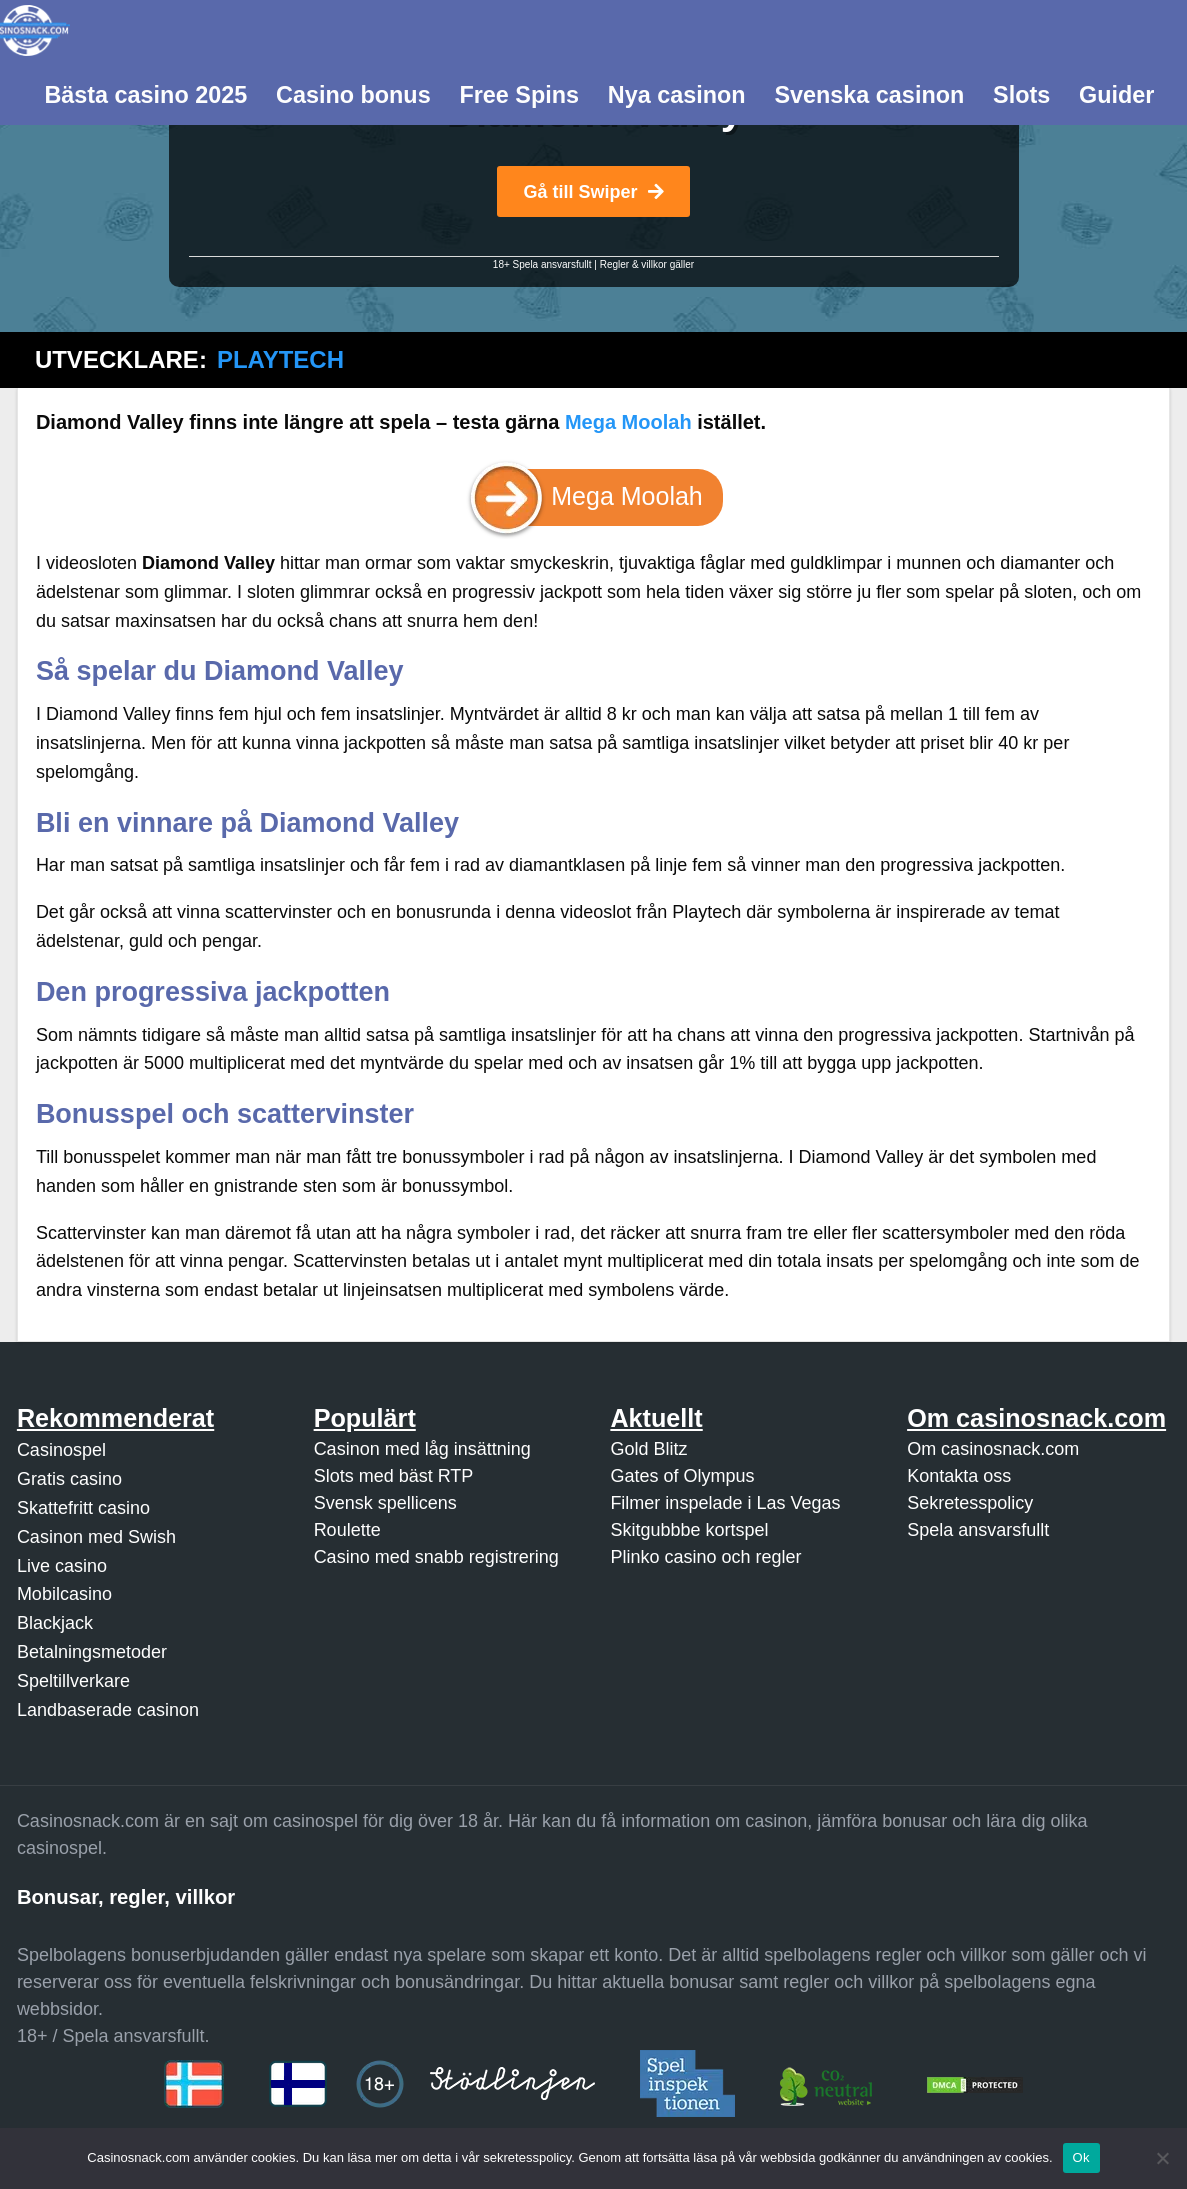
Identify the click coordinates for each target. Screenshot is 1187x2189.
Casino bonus (353, 95)
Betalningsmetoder (92, 1652)
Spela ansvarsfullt (978, 1530)
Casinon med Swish (96, 1537)
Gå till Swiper (593, 192)
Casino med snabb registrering (436, 1557)
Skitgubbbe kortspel (689, 1530)
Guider (1116, 95)
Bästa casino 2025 (145, 95)
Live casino (62, 1566)
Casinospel (61, 1450)
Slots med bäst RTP (394, 1476)
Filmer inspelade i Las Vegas (725, 1503)
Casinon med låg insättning (422, 1449)
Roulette (347, 1530)
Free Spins (519, 95)
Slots (1021, 95)
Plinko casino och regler (705, 1557)
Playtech (280, 359)
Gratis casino (69, 1479)
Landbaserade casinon (108, 1710)
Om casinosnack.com (993, 1449)
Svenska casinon (869, 95)
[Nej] (1162, 2158)
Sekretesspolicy (970, 1503)
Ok (1081, 2157)
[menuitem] (146, 93)
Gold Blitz (648, 1449)
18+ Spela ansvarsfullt (542, 264)
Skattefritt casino (83, 1508)
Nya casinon (677, 95)
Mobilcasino (64, 1594)
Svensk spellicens (385, 1503)
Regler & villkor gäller (647, 264)
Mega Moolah (628, 422)
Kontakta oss (959, 1476)
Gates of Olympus (682, 1476)
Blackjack (55, 1623)
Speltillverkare (73, 1681)
